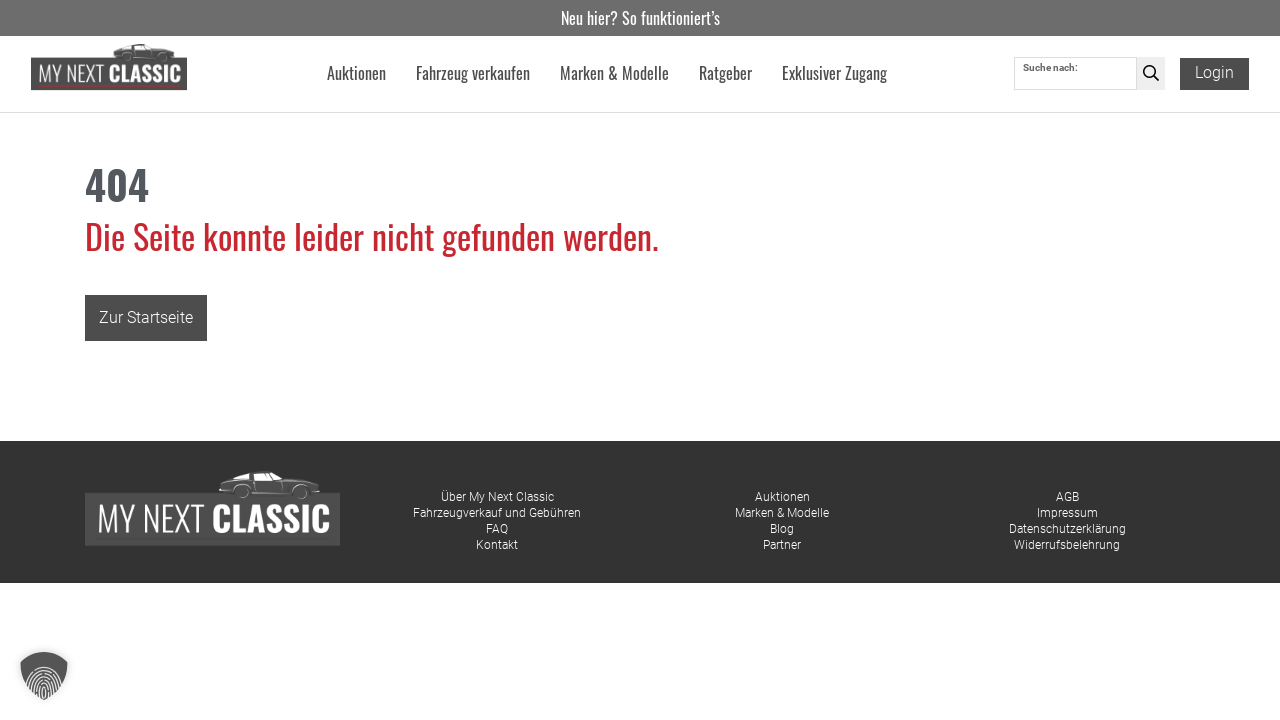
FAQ (497, 529)
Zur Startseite (146, 317)
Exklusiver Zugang (834, 74)
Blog (782, 529)
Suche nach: (1050, 68)
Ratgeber (725, 74)
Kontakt (497, 545)
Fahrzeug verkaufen (473, 74)
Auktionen (782, 497)
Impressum (1067, 513)
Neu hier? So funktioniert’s (640, 18)
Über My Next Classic (497, 497)
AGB (1067, 497)
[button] (44, 676)
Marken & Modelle (782, 513)
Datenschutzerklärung (1067, 529)
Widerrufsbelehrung (1067, 545)
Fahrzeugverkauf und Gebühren (497, 513)
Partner (782, 545)
